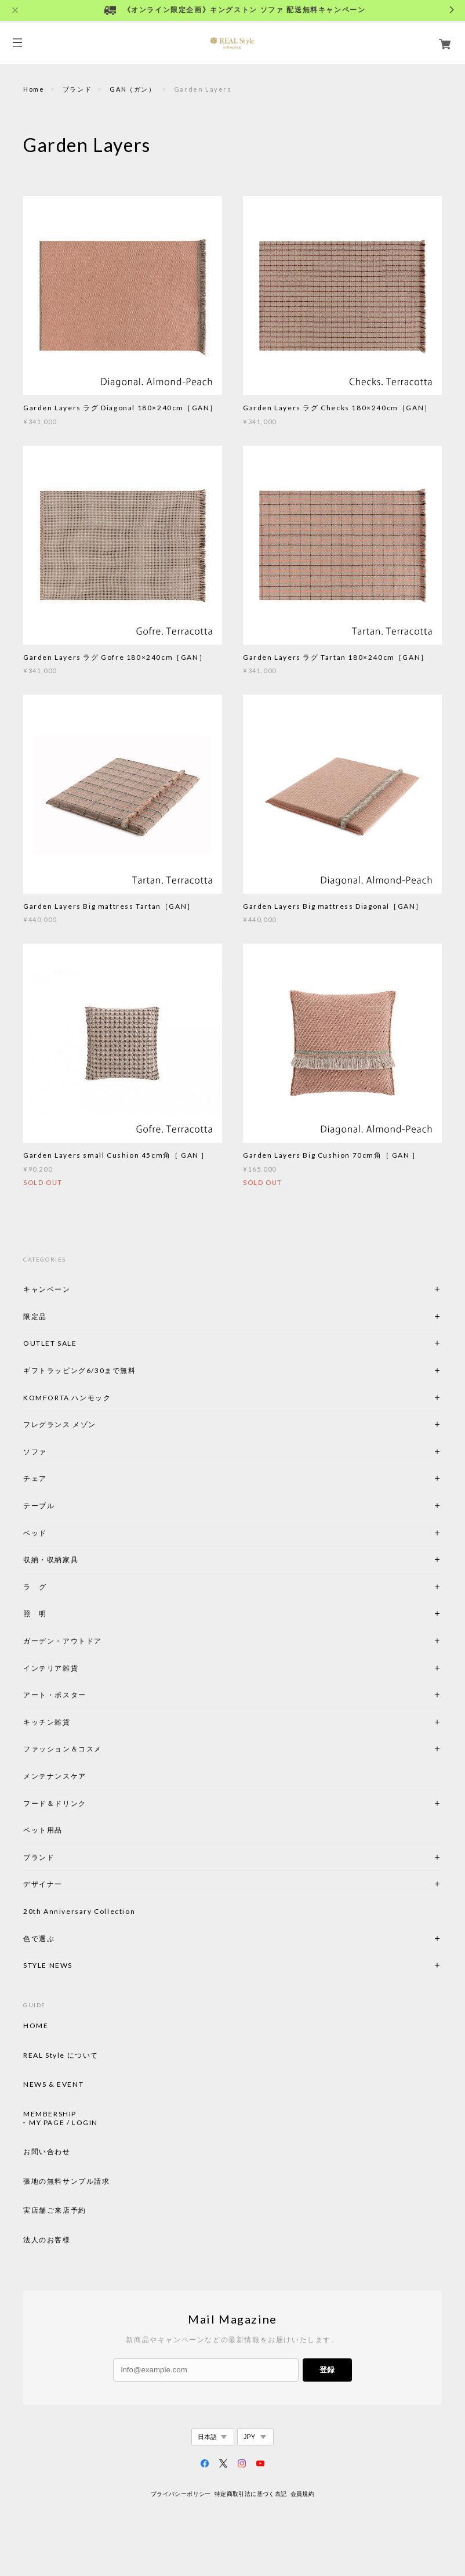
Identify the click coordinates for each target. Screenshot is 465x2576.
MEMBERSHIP (50, 2114)
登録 (327, 2369)
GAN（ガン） (132, 89)
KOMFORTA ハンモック (67, 1397)
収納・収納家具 (82, 1559)
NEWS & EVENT (53, 2084)
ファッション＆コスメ (62, 1748)
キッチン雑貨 (78, 1722)
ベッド (35, 1533)
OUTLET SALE (50, 1343)
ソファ (54, 1451)
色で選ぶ (39, 1938)
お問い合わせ (47, 2152)
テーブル (39, 1505)
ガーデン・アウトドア (62, 1640)
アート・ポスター (82, 1694)
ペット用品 (43, 1830)
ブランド (77, 89)
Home (33, 89)
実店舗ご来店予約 (54, 2210)
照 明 (35, 1613)
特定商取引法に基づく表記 (251, 2494)
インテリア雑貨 (78, 1668)
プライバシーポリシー (181, 2494)
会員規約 (302, 2494)
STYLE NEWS (47, 1965)
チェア (39, 1478)
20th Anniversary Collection (79, 1911)
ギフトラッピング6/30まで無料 (79, 1370)
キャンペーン (47, 1289)
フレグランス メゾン (59, 1424)
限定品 (35, 1316)
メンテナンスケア (54, 1776)
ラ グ (35, 1587)
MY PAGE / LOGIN (63, 2123)
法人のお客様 (47, 2240)
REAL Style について (61, 2055)
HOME (35, 2026)
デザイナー (43, 1884)
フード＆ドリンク (54, 1803)
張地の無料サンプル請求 (66, 2181)
